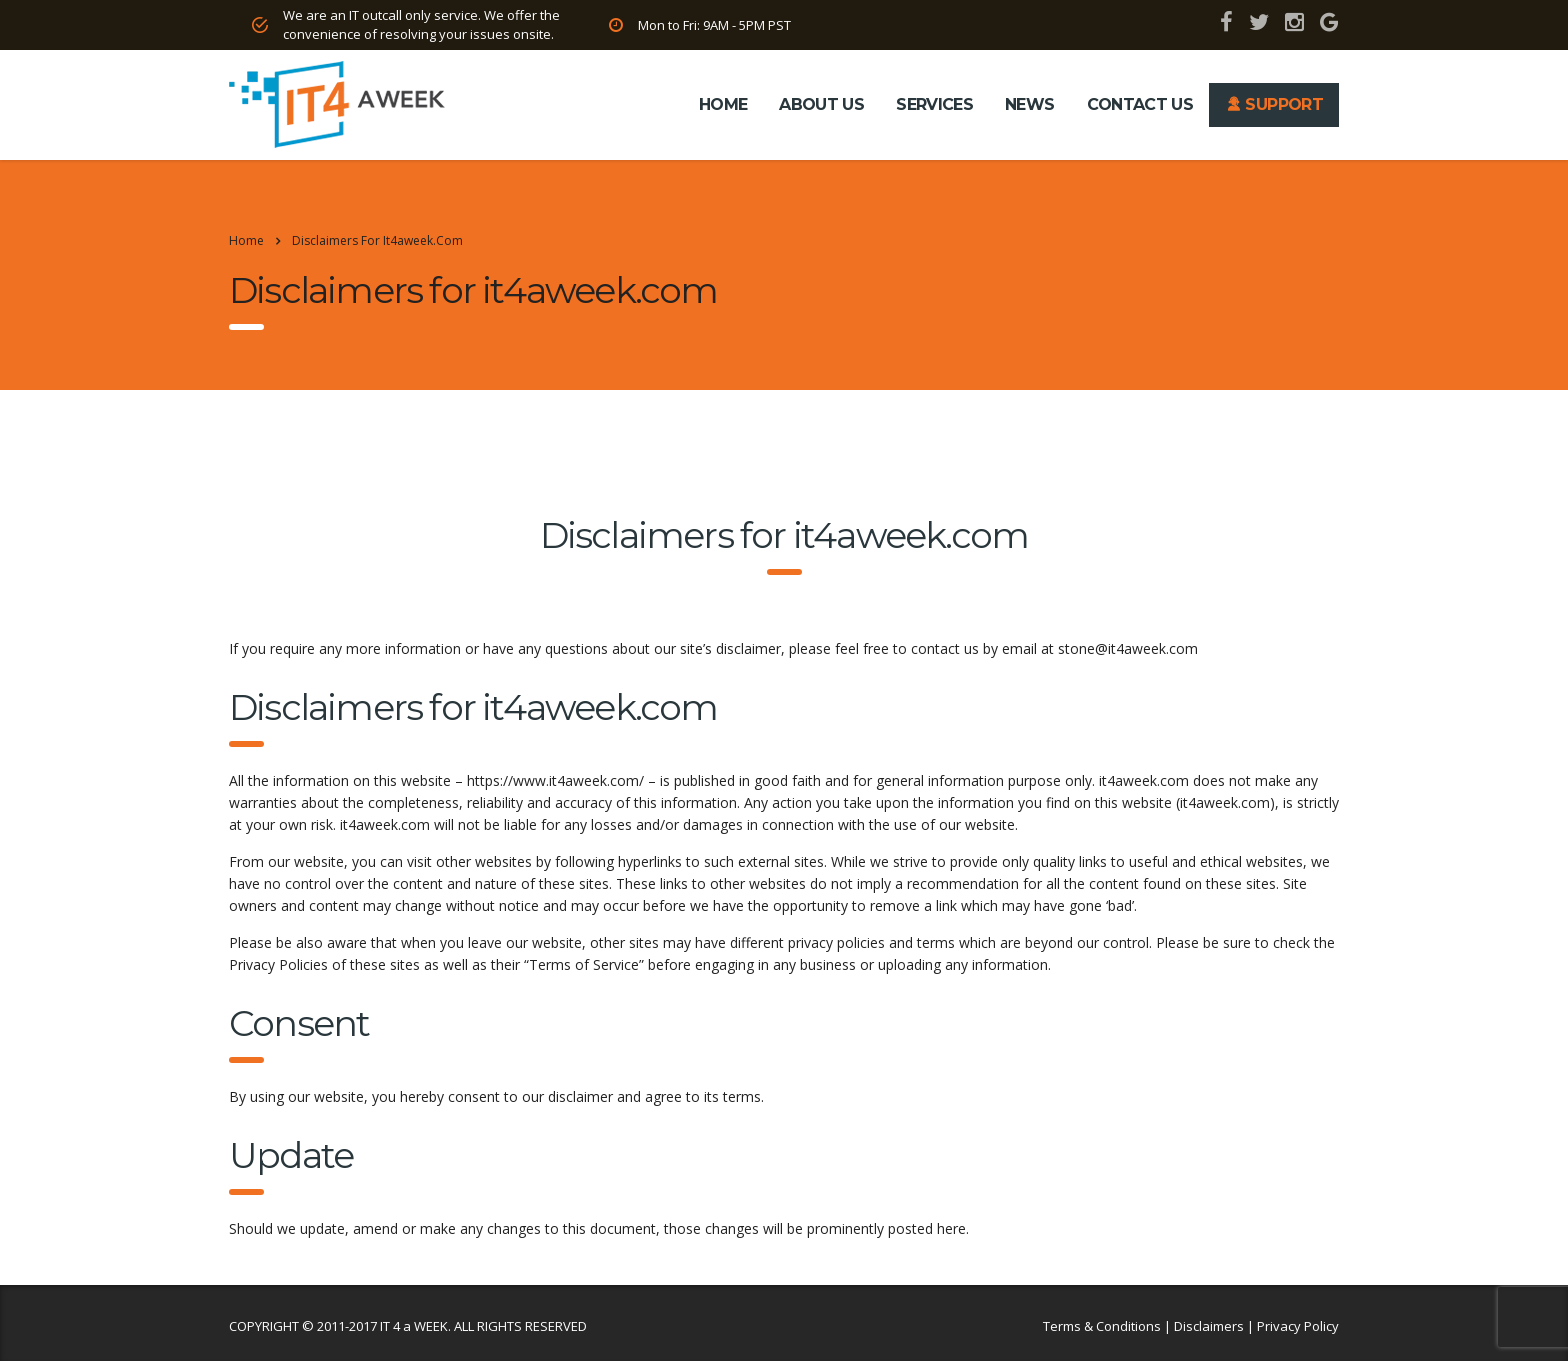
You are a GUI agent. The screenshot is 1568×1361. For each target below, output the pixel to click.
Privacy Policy (1298, 1326)
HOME (723, 104)
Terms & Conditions (1102, 1326)
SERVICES (934, 104)
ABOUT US (821, 104)
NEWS (1029, 104)
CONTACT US (1140, 104)
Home (246, 240)
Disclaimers (1209, 1326)
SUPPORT (1274, 104)
